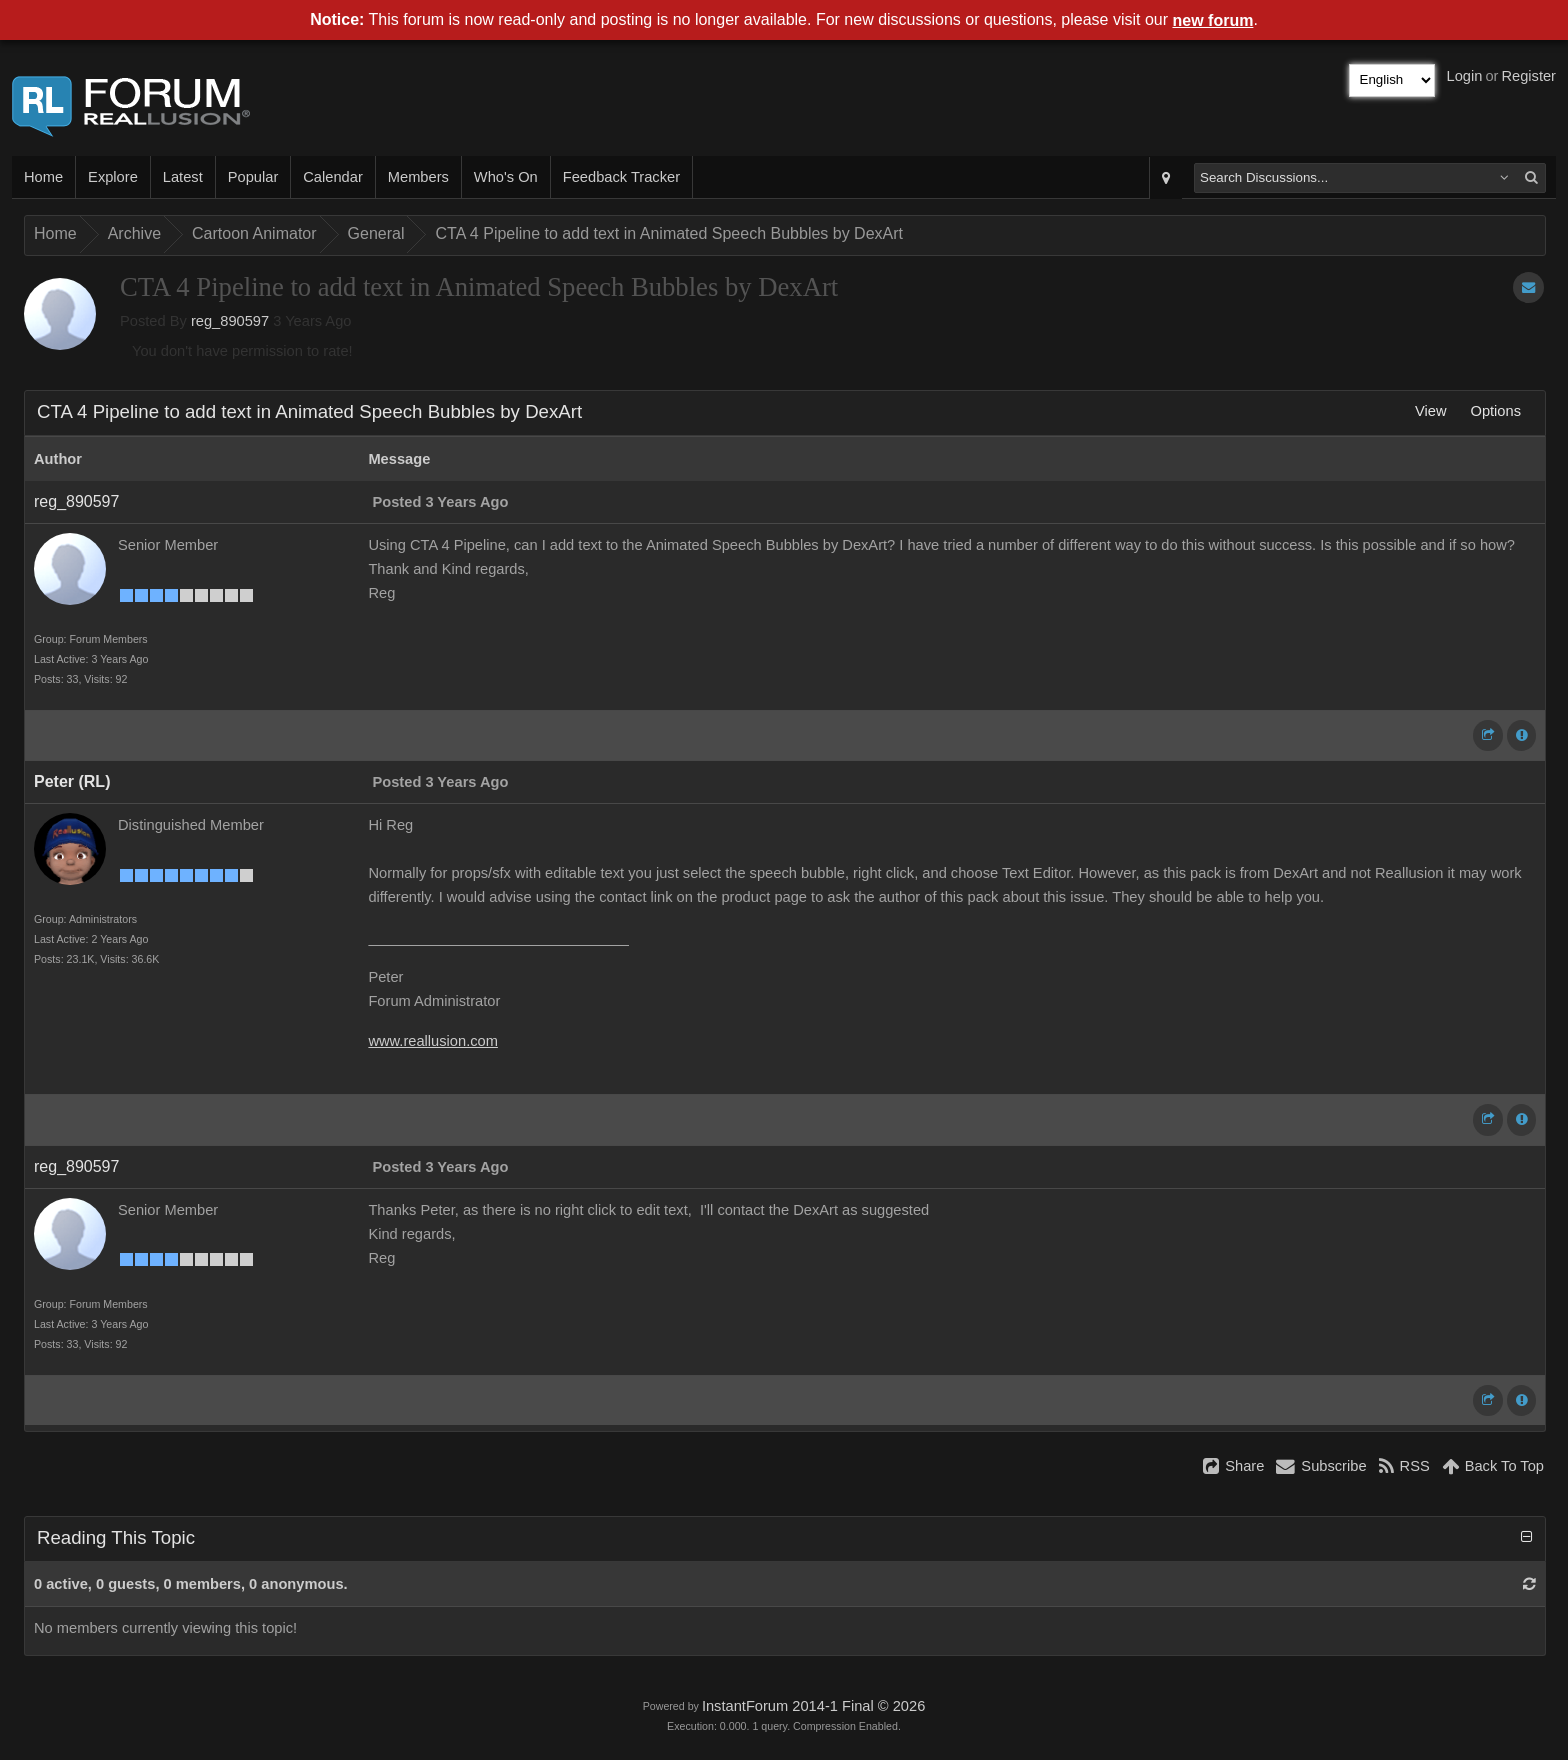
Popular (253, 177)
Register (1528, 76)
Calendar (332, 177)
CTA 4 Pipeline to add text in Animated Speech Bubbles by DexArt (669, 233)
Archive (134, 233)
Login (1465, 76)
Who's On (506, 177)
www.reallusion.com (433, 1041)
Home (43, 177)
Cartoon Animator (254, 233)
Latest (183, 177)
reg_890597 (230, 321)
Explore (113, 177)
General (376, 233)
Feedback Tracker (621, 177)
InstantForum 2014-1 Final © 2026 (813, 1706)
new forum (1213, 20)
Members (418, 177)
